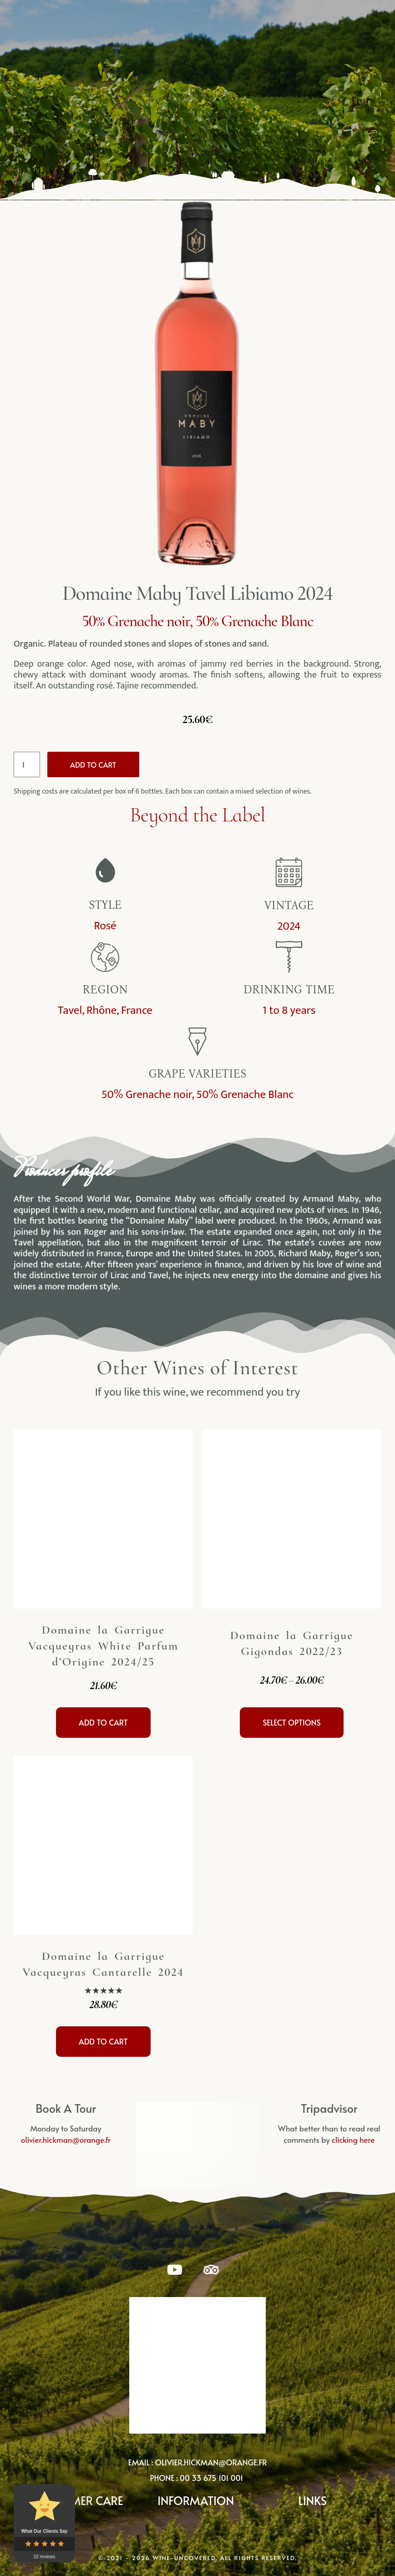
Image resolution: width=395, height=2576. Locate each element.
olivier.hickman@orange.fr (211, 2462)
